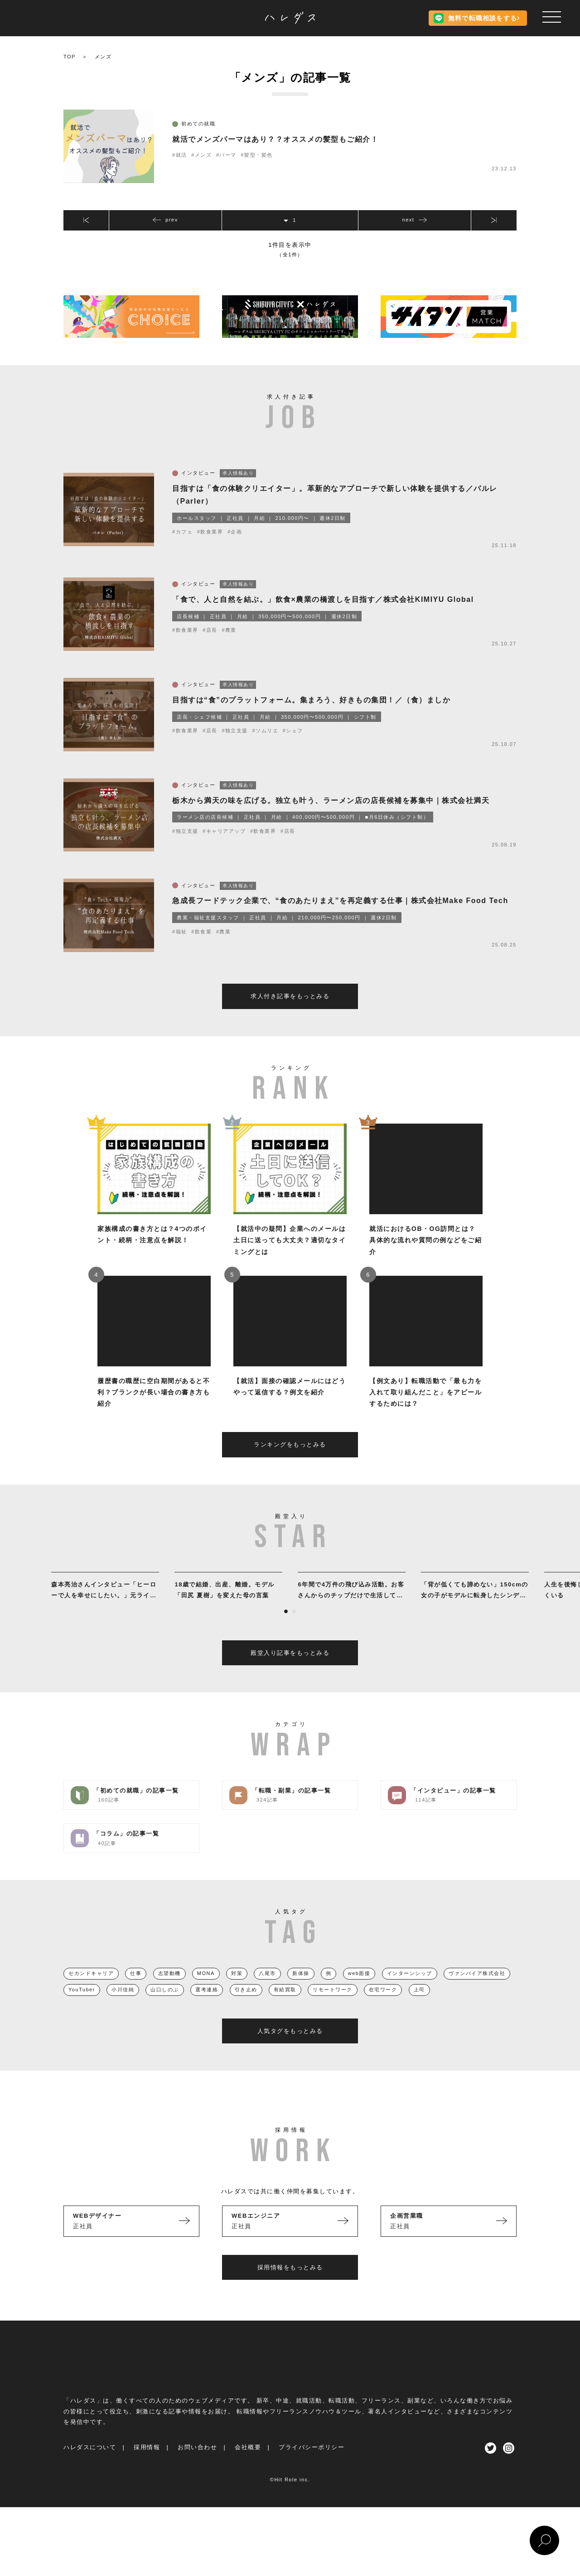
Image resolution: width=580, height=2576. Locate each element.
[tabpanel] (105, 1604)
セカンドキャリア (91, 1990)
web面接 (359, 1990)
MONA (206, 1990)
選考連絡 (206, 2006)
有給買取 (285, 2006)
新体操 (300, 1990)
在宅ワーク (383, 2006)
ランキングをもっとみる (290, 1462)
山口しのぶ (164, 2006)
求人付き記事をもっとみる (290, 1013)
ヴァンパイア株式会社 (477, 1990)
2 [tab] (294, 1628)
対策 (236, 1990)
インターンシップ (409, 1990)
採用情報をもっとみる (290, 2284)
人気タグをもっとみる (290, 2048)
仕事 (135, 1990)
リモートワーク (333, 2006)
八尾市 (267, 1990)
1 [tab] (286, 1628)
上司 (419, 2006)
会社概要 (248, 2464)
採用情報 (147, 2464)
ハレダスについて (89, 2464)
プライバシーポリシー (311, 2464)
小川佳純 (122, 2006)
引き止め (246, 2006)
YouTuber (81, 2006)
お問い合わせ (197, 2464)
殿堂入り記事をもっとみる (290, 1670)
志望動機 (169, 1990)
